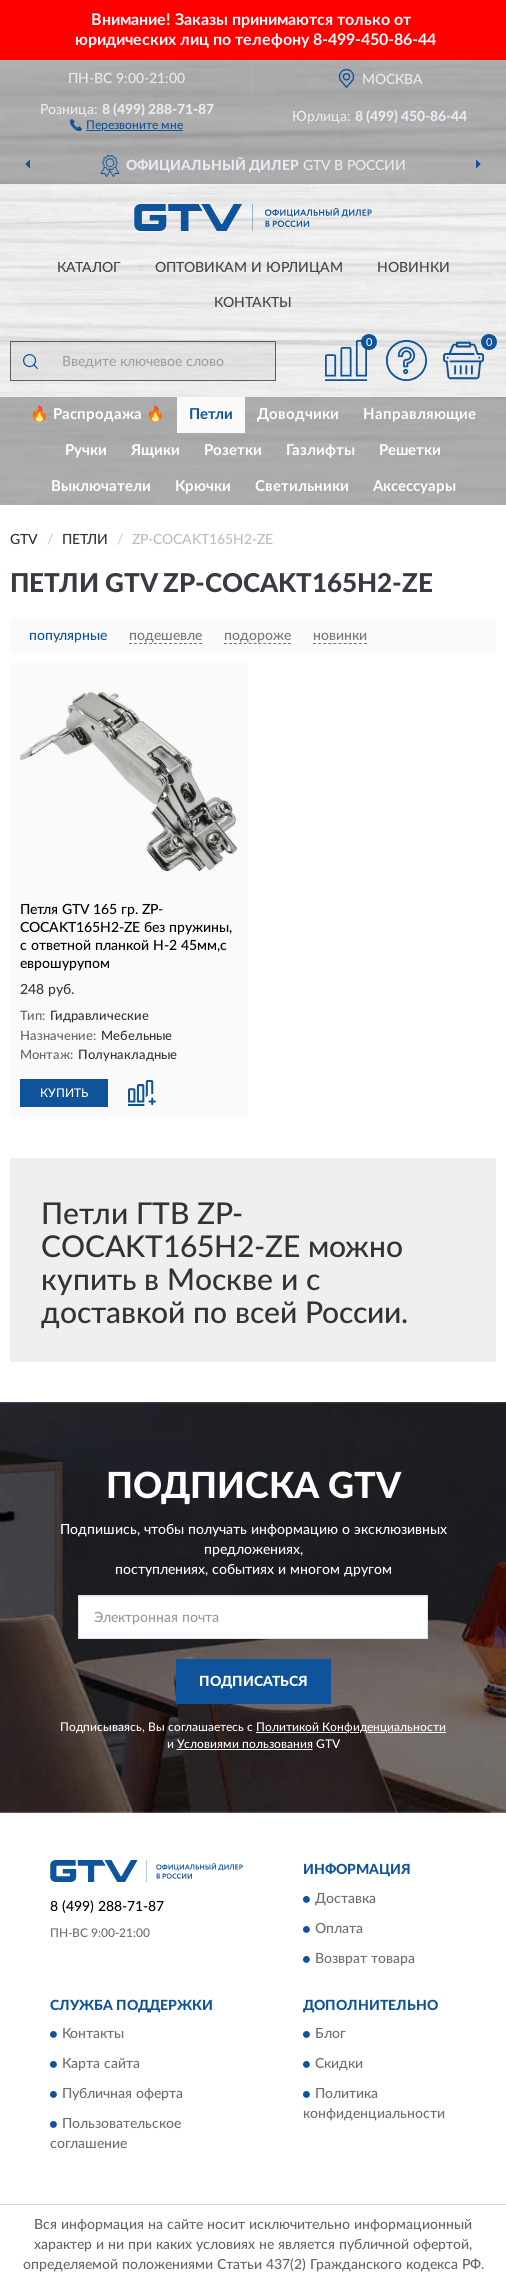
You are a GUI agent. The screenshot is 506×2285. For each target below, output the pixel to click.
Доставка (345, 1899)
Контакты (253, 303)
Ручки (86, 450)
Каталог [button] (89, 268)
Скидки (339, 2065)
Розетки (233, 450)
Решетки (410, 450)
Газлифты (320, 450)
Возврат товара (365, 1959)
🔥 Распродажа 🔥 (97, 414)
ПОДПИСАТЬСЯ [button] (253, 1682)
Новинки (413, 268)
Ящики (155, 450)
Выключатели (101, 486)
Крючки (203, 486)
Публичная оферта (122, 2095)
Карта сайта (101, 2065)
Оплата (339, 1929)
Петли (211, 414)
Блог (330, 2035)
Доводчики (298, 414)
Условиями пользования (245, 1744)
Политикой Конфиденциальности (351, 1727)
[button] (126, 124)
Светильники (302, 486)
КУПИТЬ (64, 1093)
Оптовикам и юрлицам (249, 268)
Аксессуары (414, 486)
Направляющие (419, 414)
